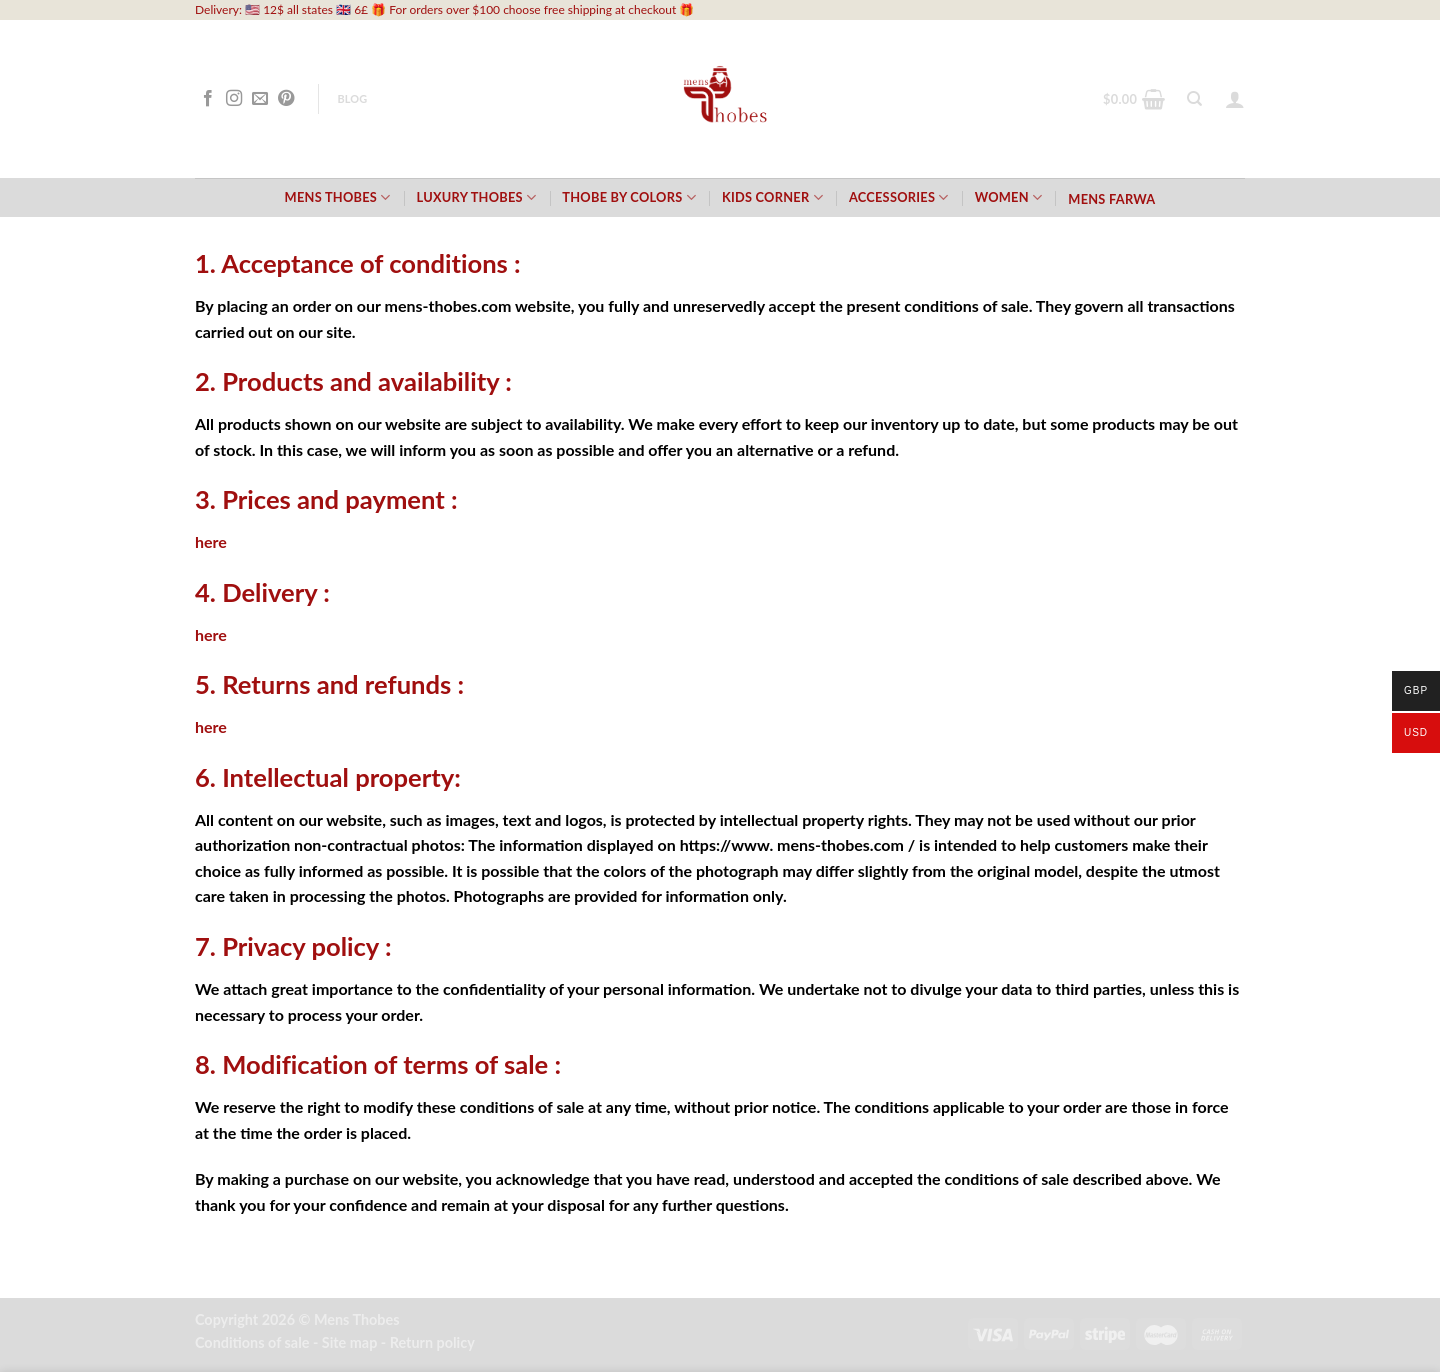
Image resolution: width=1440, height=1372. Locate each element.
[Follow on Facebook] (208, 99)
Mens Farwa (1111, 199)
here (211, 541)
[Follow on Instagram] (234, 99)
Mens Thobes (338, 197)
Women (1009, 197)
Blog (352, 98)
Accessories (899, 197)
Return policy (432, 1342)
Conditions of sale (252, 1342)
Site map (350, 1342)
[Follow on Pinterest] (286, 99)
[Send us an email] (260, 99)
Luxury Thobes (477, 197)
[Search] (1194, 99)
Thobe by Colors (629, 197)
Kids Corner (772, 197)
